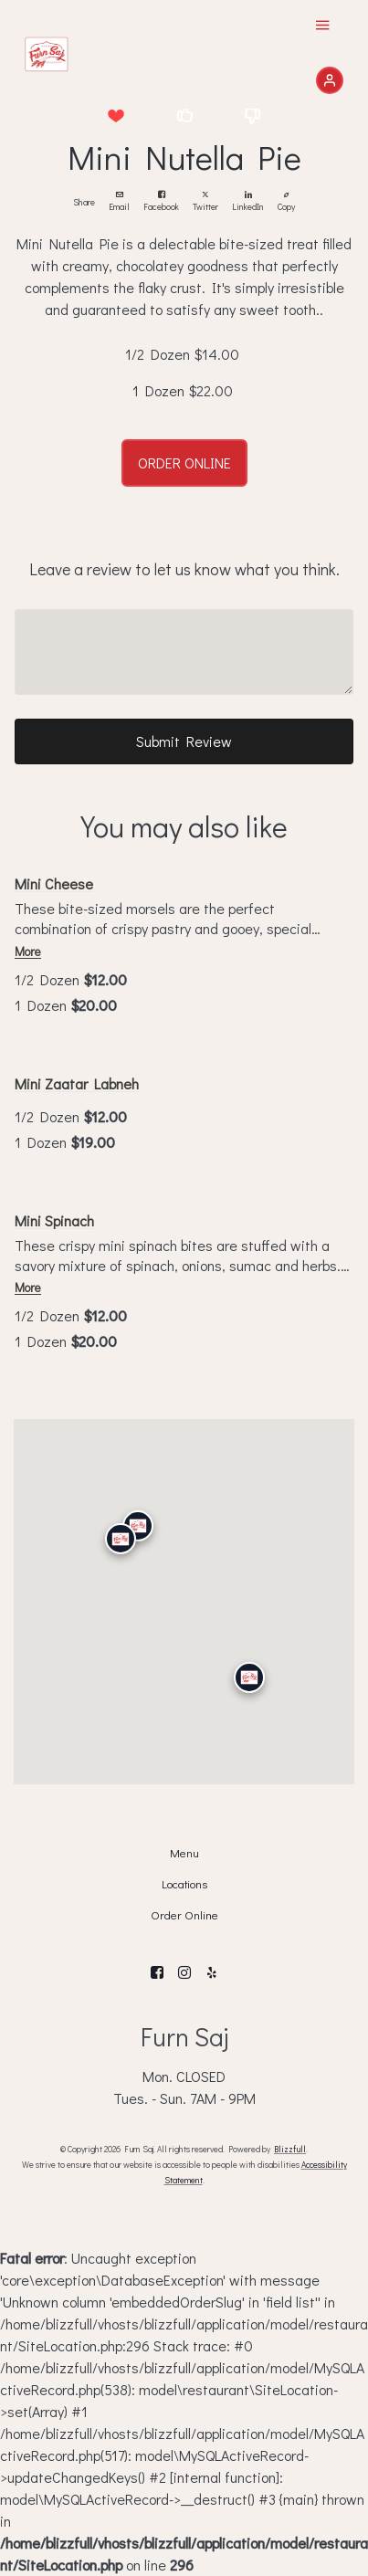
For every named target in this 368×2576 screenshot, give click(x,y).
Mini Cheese (54, 883)
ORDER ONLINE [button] (184, 462)
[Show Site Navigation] (322, 27)
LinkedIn (248, 202)
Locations (184, 1884)
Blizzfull (290, 2148)
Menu (184, 1852)
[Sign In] (329, 80)
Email (119, 202)
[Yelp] (212, 1972)
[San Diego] (248, 1678)
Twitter (205, 202)
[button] (116, 115)
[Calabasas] (119, 1539)
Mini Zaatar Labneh (77, 1083)
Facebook (161, 202)
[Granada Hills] (136, 1525)
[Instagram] (184, 1972)
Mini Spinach (54, 1220)
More (28, 951)
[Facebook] (157, 1972)
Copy (286, 202)
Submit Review (184, 741)
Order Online (184, 1915)
